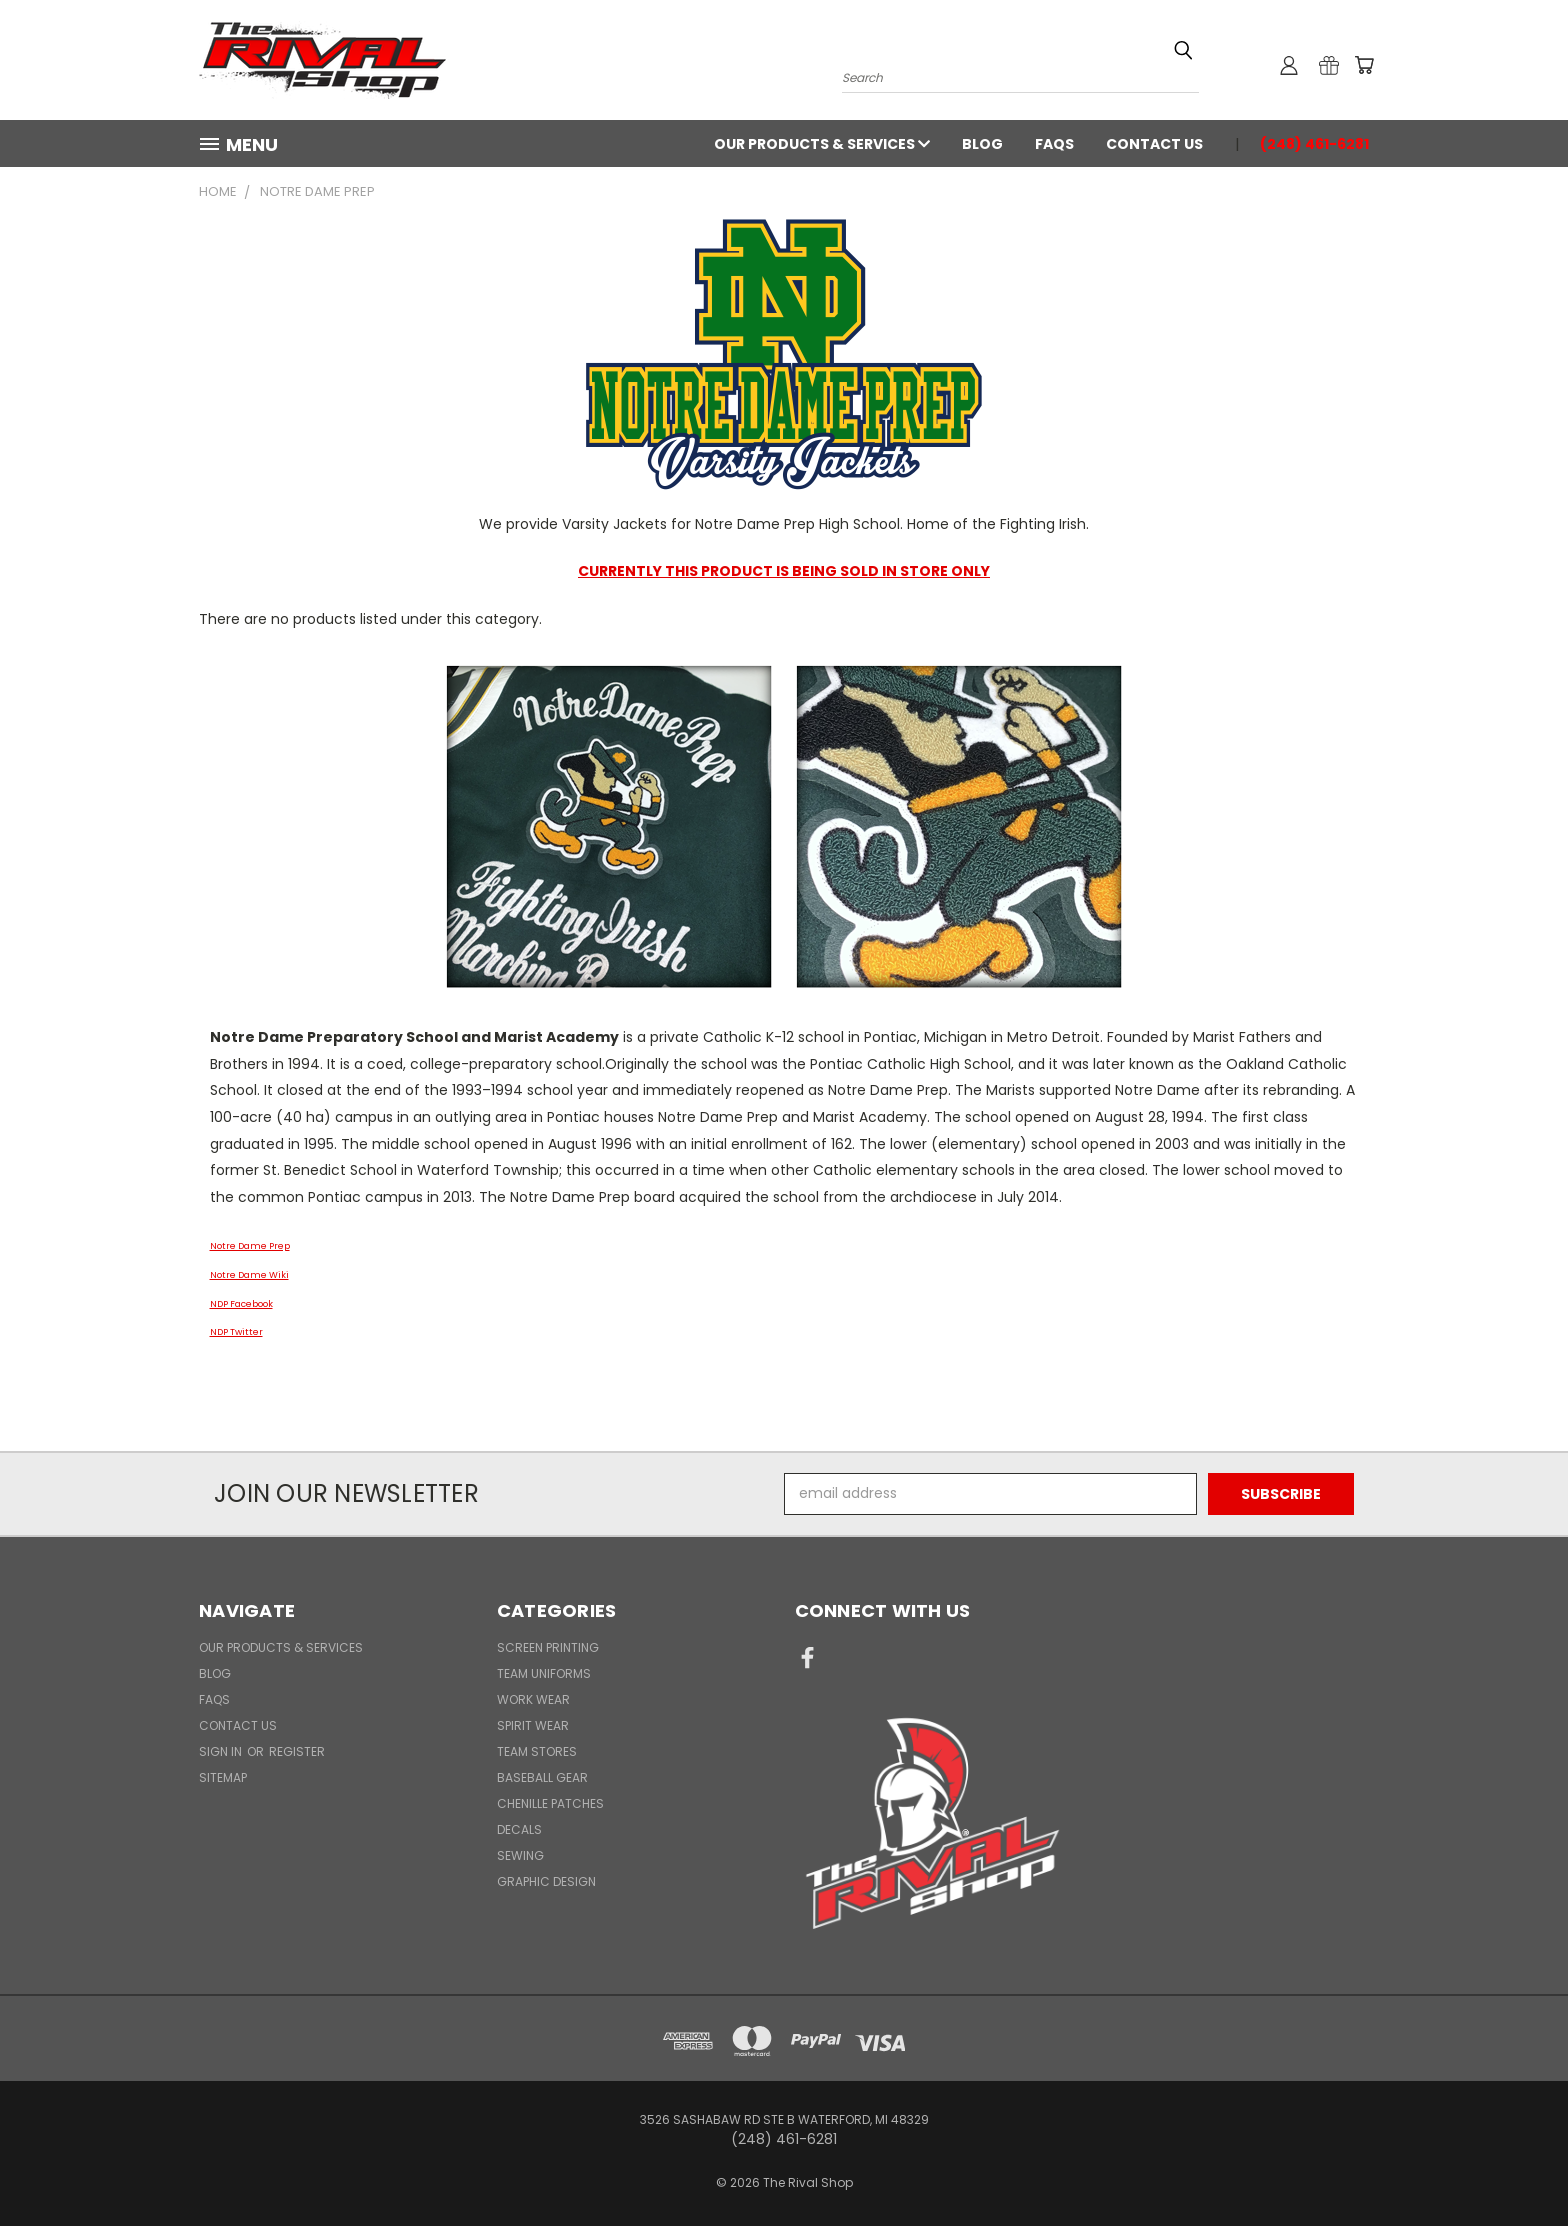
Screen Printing (548, 1647)
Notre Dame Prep (250, 1246)
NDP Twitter (236, 1332)
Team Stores (537, 1751)
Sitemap (223, 1777)
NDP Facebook (241, 1304)
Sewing (520, 1855)
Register (297, 1751)
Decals (519, 1829)
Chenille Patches (550, 1803)
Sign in (222, 1751)
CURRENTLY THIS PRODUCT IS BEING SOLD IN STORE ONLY (784, 571)
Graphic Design (546, 1881)
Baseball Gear (542, 1777)
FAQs (1054, 144)
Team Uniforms (544, 1673)
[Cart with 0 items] (1364, 65)
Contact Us (1154, 144)
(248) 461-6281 (1314, 144)
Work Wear (533, 1699)
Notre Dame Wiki (249, 1275)
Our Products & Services (822, 144)
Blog (982, 144)
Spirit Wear (533, 1725)
